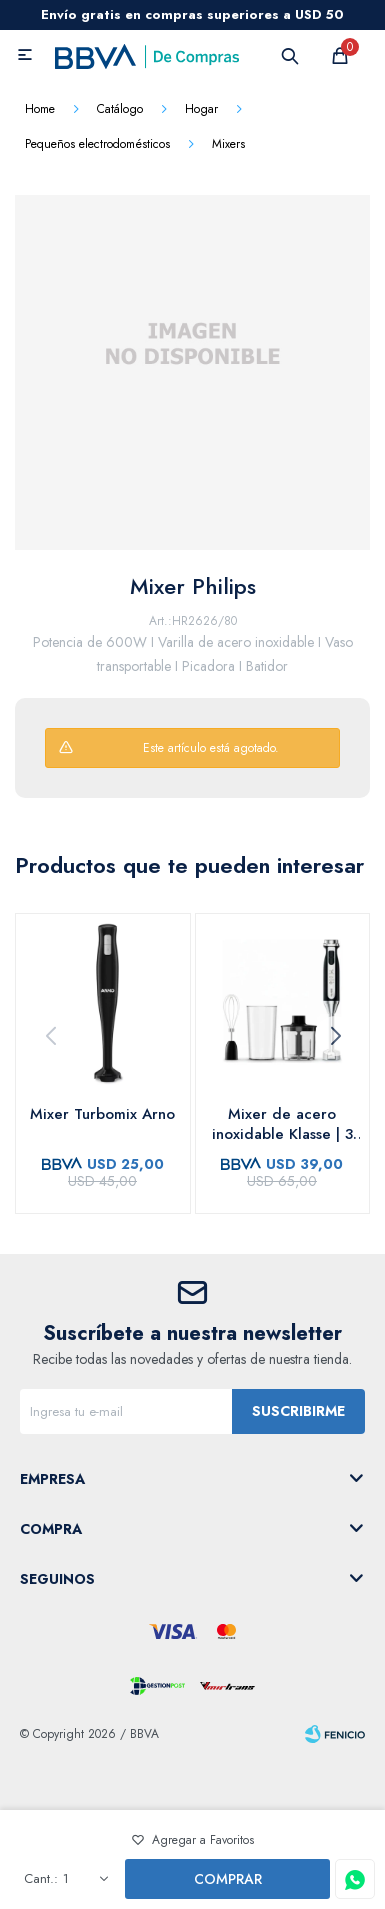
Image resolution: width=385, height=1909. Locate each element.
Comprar (228, 1879)
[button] (335, 1036)
